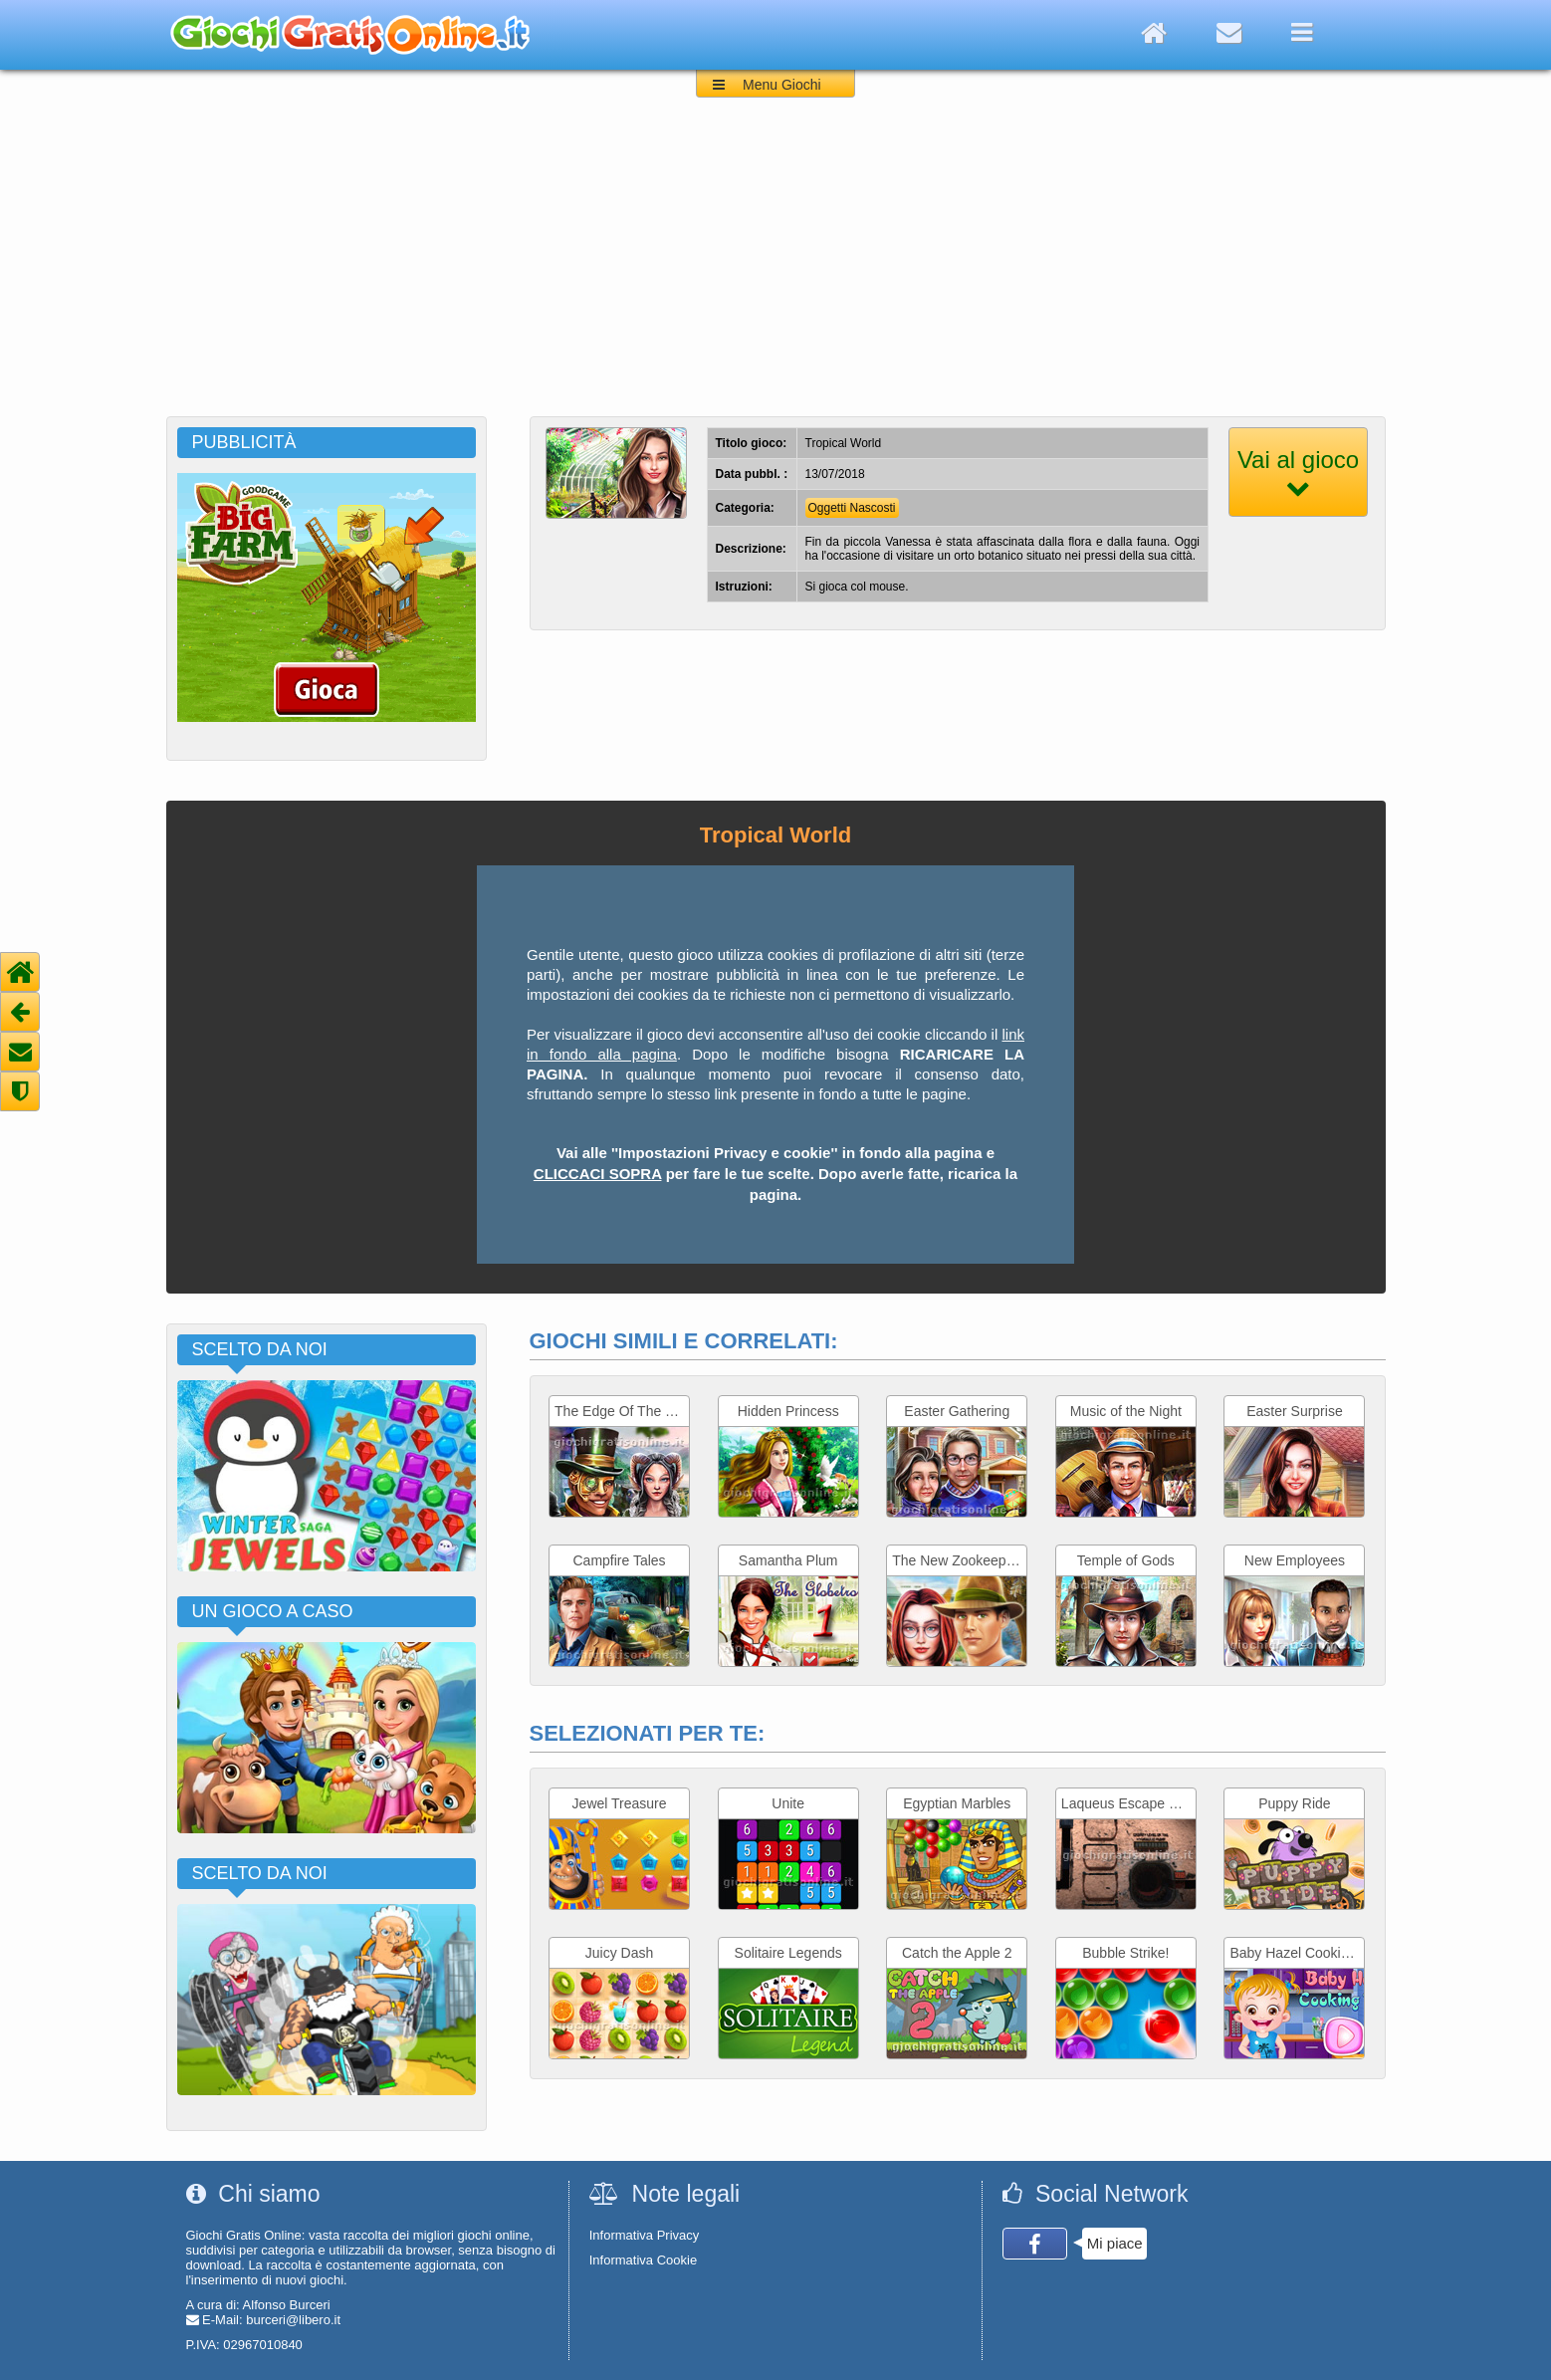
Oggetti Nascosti (852, 508)
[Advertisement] (775, 266)
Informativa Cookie (643, 2260)
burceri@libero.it (293, 2319)
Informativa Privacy (644, 2235)
